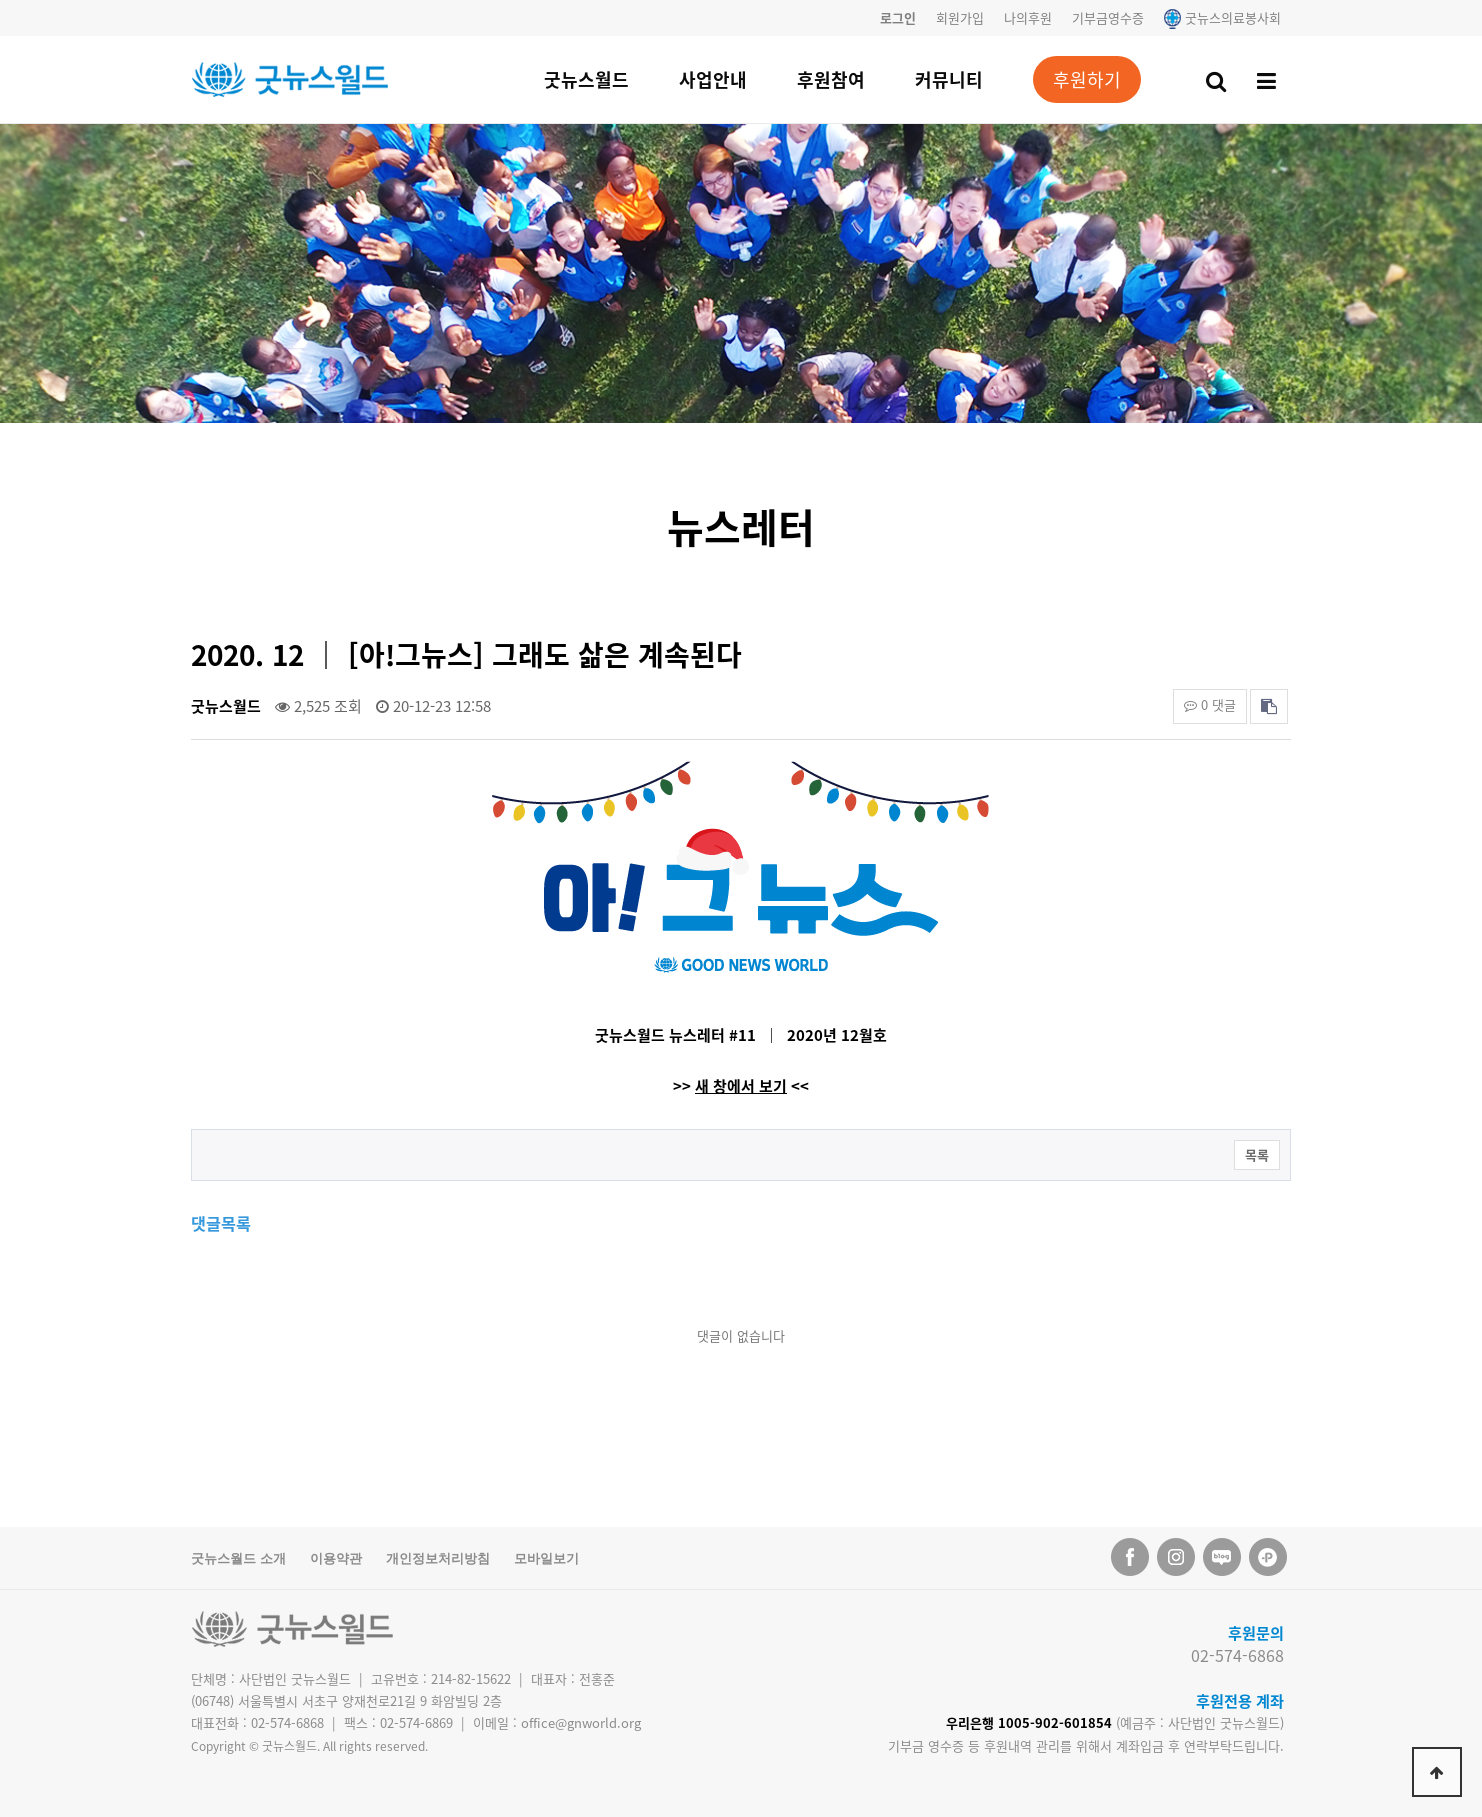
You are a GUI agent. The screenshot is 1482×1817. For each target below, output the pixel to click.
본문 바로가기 (0, 0)
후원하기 (1087, 79)
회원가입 (960, 17)
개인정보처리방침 (438, 1559)
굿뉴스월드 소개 (238, 1559)
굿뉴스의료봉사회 (1222, 17)
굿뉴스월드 (586, 79)
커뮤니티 (949, 79)
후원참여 (831, 79)
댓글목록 (221, 1223)
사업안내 (713, 79)
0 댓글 (1210, 704)
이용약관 (336, 1559)
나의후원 (1028, 17)
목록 (1257, 1154)
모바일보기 (546, 1559)
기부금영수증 (1108, 17)
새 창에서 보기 (741, 1086)
